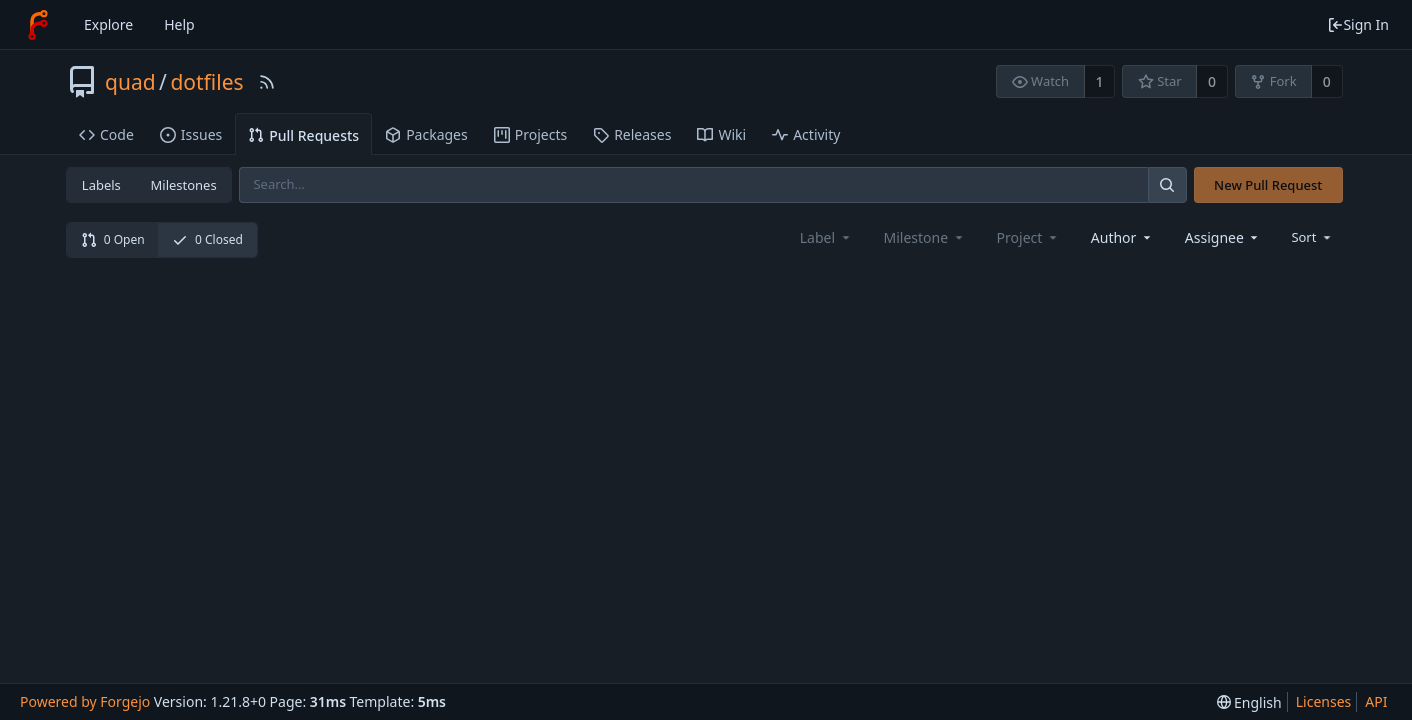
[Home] (38, 25)
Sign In (1358, 24)
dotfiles (206, 82)
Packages (426, 134)
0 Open (113, 239)
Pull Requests (303, 135)
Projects (530, 134)
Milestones (184, 185)
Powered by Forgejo (85, 701)
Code (106, 134)
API (1376, 701)
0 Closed (207, 239)
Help (179, 24)
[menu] (1312, 237)
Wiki (721, 134)
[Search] (1167, 184)
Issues (191, 134)
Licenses (1324, 701)
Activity (806, 134)
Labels (101, 185)
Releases (632, 134)
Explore (108, 24)
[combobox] (1122, 237)
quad (130, 82)
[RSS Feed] (267, 82)
